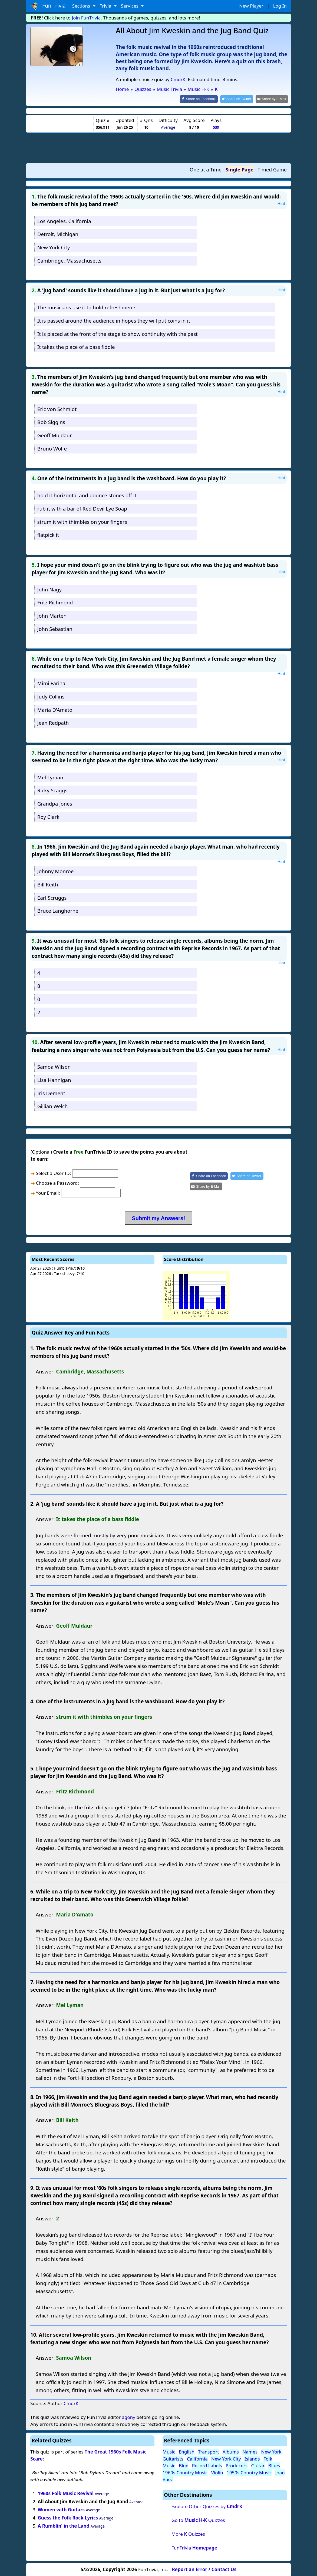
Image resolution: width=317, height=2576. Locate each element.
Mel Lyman (50, 776)
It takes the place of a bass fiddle (76, 346)
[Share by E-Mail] (272, 98)
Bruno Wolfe (52, 448)
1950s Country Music (249, 2472)
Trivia (106, 6)
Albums (231, 2451)
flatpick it (48, 534)
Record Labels (207, 2465)
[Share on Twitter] (239, 98)
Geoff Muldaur (54, 435)
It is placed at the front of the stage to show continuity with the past (117, 333)
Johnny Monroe (55, 870)
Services (130, 6)
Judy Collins (51, 696)
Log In (280, 6)
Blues (274, 2465)
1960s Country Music (185, 2472)
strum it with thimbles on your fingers (82, 521)
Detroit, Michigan (57, 233)
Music (169, 2451)
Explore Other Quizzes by (206, 2506)
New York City (53, 247)
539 (216, 127)
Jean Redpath (53, 722)
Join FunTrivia (86, 18)
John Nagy (49, 588)
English (186, 2451)
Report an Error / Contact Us (204, 2569)
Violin (217, 2472)
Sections (81, 6)
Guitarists (173, 2458)
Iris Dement (51, 1092)
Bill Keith (47, 883)
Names (249, 2451)
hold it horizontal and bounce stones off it (87, 494)
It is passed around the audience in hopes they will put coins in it (113, 320)
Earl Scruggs (52, 897)
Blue (184, 2465)
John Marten (52, 615)
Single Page (239, 169)
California (197, 2458)
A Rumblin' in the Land (64, 2525)
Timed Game (272, 169)
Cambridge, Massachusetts (69, 260)
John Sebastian (54, 628)
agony (128, 2417)
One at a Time (206, 169)
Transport (208, 2451)
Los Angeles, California (64, 220)
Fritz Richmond (55, 602)
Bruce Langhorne (57, 910)
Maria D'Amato (54, 709)
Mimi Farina (51, 682)
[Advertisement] (158, 147)
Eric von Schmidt (57, 408)
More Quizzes (188, 2533)
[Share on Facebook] (203, 98)
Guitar (258, 2465)
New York (271, 2451)
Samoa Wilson (54, 1066)
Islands (252, 2458)
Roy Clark (48, 816)
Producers (236, 2465)
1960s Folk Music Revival (66, 2493)
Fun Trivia (48, 6)
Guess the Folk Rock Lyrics (68, 2517)
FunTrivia (194, 2547)
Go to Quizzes (198, 2520)
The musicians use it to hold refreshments (87, 306)
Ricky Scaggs (52, 790)
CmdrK (178, 79)
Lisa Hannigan (54, 1079)
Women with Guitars (61, 2509)
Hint (281, 203)
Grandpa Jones (54, 803)
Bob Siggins (51, 421)
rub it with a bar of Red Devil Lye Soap (82, 508)
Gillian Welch (52, 1105)
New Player (251, 6)
